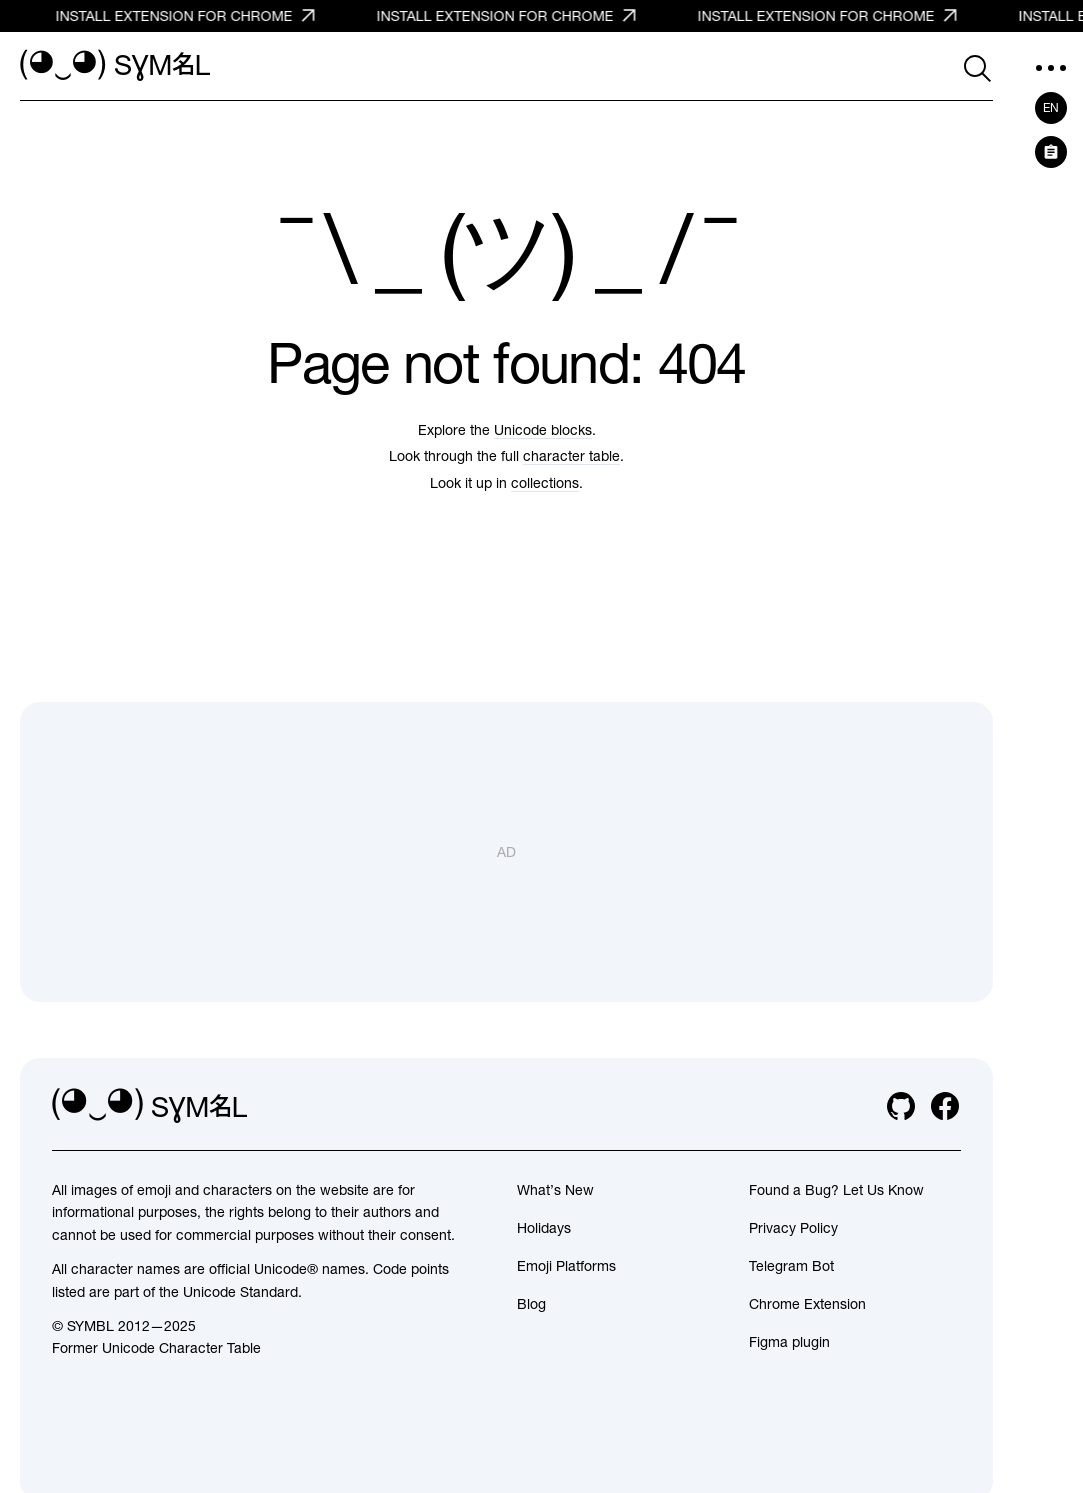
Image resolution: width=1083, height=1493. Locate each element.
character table (571, 456)
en (1051, 108)
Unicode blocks (543, 430)
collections (545, 483)
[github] (901, 1106)
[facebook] (945, 1106)
